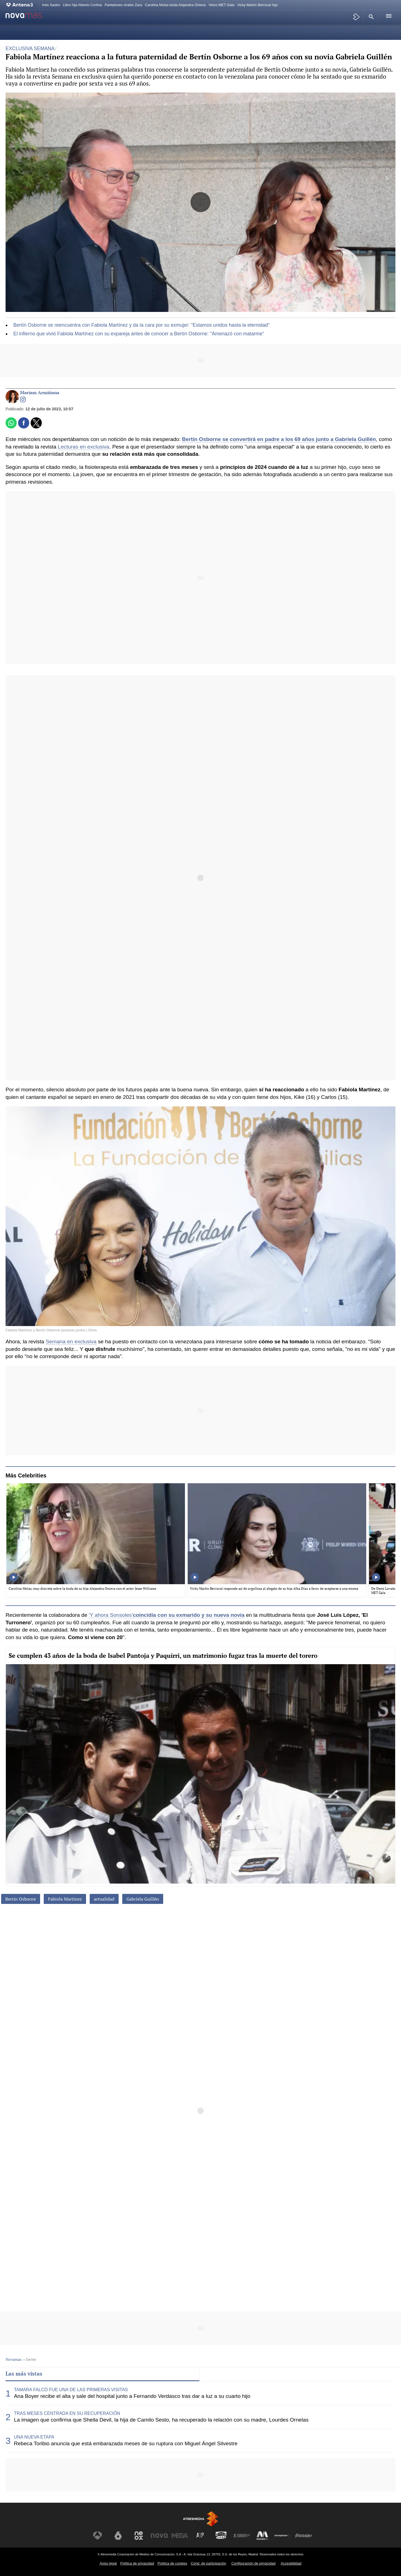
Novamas (13, 2359)
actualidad (104, 1899)
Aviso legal (108, 2563)
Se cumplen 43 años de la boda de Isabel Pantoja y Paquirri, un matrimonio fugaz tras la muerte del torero (163, 1655)
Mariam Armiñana (39, 392)
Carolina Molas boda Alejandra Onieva (175, 5)
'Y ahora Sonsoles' (111, 1615)
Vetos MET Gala (221, 5)
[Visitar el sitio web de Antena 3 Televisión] (97, 2535)
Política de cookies (172, 2563)
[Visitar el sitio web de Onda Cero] (221, 2535)
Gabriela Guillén (142, 1899)
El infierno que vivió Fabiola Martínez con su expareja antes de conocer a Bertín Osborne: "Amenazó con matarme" (138, 333)
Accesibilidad (291, 2563)
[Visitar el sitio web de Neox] (138, 2535)
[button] (370, 17)
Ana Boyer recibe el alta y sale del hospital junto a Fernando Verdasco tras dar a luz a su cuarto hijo (132, 2396)
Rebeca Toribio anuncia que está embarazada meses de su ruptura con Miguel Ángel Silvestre (126, 2443)
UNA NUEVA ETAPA (34, 2437)
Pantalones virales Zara (123, 5)
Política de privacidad (137, 2563)
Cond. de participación (208, 2563)
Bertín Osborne (20, 1899)
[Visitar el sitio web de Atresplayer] (283, 2535)
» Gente (29, 2359)
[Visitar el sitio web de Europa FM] (241, 2535)
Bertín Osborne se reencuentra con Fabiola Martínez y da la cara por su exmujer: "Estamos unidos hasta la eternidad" (141, 325)
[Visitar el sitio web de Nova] (159, 2535)
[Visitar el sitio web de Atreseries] (200, 2535)
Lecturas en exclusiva (83, 447)
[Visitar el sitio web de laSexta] (118, 2535)
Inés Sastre (51, 5)
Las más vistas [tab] (24, 2373)
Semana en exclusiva (71, 1341)
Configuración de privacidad (253, 2563)
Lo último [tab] (216, 2373)
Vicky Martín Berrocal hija (257, 5)
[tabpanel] (200, 2417)
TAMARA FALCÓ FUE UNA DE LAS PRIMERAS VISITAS (71, 2389)
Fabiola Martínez (65, 1899)
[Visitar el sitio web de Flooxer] (303, 2535)
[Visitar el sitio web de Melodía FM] (262, 2535)
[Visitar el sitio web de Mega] (180, 2535)
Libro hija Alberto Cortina (82, 5)
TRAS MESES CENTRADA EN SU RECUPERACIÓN (67, 2413)
